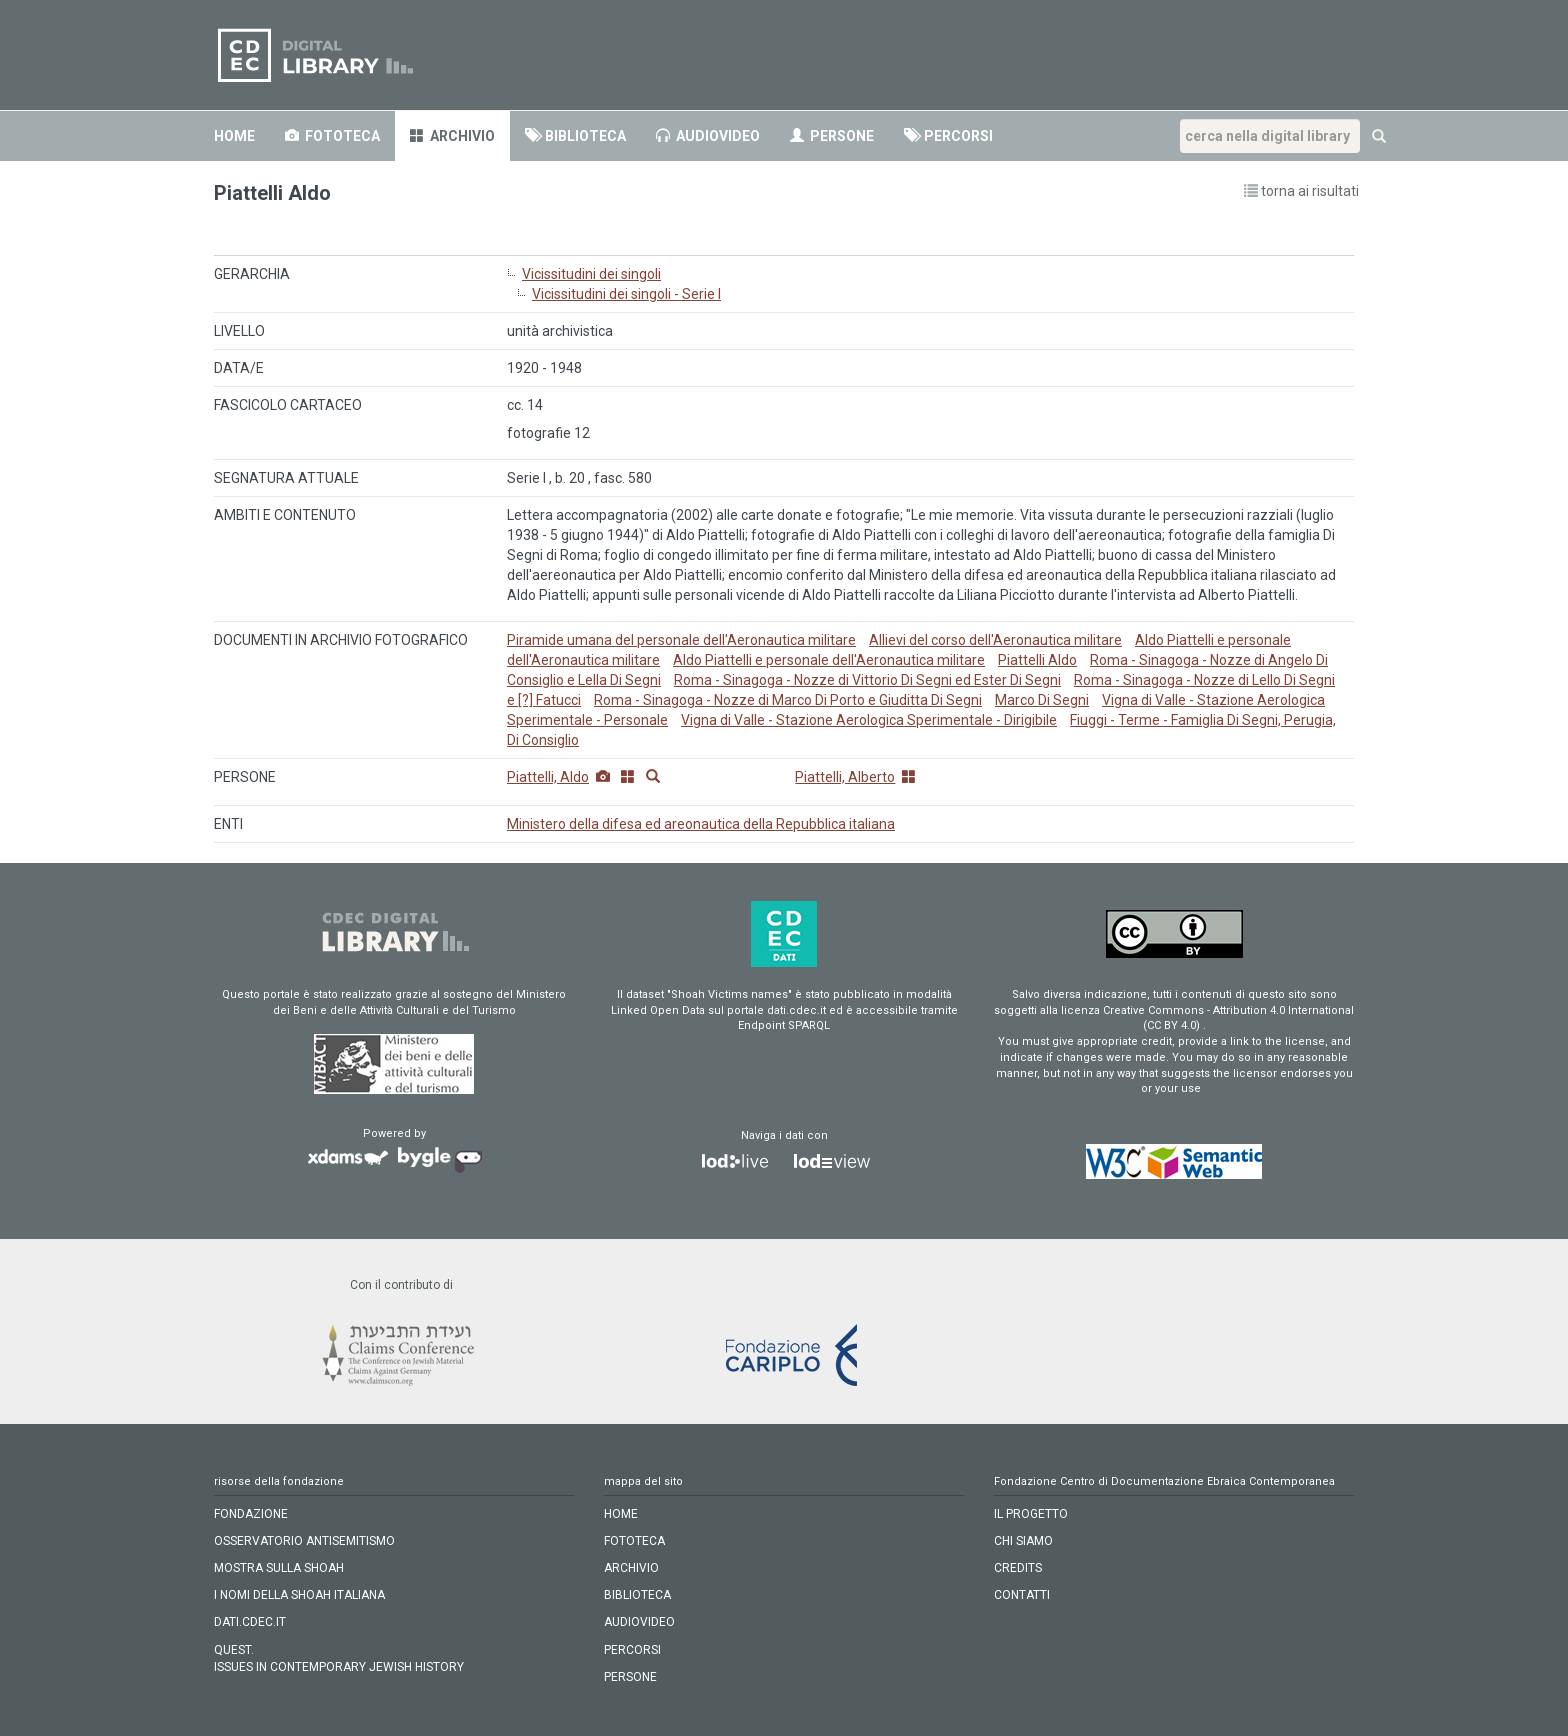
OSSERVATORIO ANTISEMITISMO (304, 1541)
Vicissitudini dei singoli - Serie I (626, 294)
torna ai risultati (1301, 191)
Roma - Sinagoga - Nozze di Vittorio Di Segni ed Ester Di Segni (867, 680)
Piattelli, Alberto (845, 777)
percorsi (632, 1650)
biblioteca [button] (575, 136)
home (234, 136)
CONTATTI (1022, 1595)
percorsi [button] (948, 136)
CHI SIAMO (1023, 1541)
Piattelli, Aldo (548, 777)
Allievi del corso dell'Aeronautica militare (995, 640)
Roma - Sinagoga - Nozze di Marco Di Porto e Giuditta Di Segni (788, 700)
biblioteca (637, 1595)
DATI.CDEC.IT (250, 1622)
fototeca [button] (332, 136)
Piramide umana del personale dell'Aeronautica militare (681, 640)
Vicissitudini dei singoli (591, 274)
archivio (452, 136)
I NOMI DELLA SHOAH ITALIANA (299, 1595)
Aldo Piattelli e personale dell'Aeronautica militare (829, 660)
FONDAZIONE (251, 1514)
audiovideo (708, 136)
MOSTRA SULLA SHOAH (279, 1568)
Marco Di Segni (1042, 700)
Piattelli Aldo (1037, 660)
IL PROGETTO (1031, 1514)
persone (832, 136)
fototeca (634, 1541)
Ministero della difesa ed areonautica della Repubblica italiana (701, 824)
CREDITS (1018, 1568)
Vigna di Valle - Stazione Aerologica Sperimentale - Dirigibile (869, 720)
